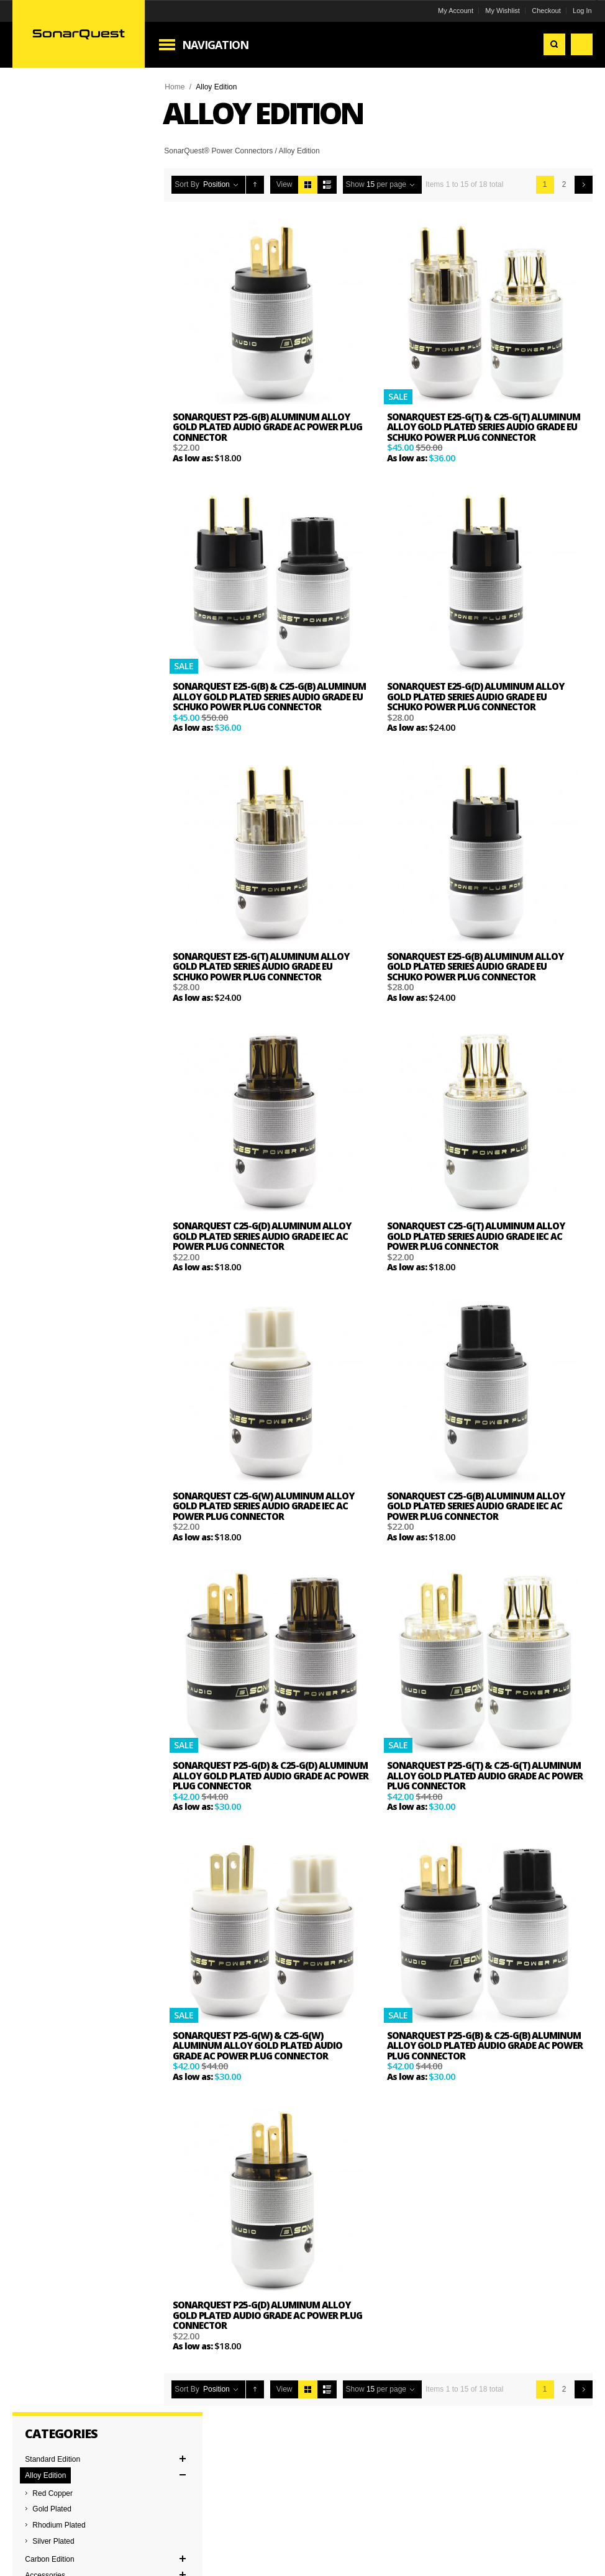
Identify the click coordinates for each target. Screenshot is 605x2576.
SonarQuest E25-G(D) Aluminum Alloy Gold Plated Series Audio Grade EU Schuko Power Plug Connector (475, 696)
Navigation (216, 44)
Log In (581, 10)
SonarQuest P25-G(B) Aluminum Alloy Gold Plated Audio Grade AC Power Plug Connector (268, 426)
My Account (455, 10)
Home (176, 87)
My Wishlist (501, 10)
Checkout (545, 10)
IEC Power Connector (62, 588)
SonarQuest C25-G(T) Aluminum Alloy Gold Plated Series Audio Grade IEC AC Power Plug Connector (476, 1235)
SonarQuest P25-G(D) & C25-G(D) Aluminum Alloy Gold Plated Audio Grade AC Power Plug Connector (271, 1775)
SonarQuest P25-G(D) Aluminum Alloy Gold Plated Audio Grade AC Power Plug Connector (268, 2314)
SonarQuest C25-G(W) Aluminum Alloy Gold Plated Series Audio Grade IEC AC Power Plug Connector (264, 1505)
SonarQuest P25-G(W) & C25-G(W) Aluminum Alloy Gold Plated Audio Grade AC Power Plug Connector (258, 2045)
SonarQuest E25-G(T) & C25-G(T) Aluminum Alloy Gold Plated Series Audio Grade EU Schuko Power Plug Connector (483, 426)
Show (356, 184)
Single (36, 681)
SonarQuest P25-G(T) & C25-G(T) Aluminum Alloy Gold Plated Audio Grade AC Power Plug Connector (484, 1775)
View (285, 184)
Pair (32, 665)
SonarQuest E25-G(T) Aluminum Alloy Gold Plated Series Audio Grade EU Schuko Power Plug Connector (262, 966)
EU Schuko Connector (63, 571)
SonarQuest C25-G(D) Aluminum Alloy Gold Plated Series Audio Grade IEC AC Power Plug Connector (263, 1235)
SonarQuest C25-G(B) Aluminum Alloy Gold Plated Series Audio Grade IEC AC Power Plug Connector (476, 1505)
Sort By (188, 184)
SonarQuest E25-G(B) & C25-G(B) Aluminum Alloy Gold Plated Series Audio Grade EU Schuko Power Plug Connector (270, 696)
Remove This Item (32, 344)
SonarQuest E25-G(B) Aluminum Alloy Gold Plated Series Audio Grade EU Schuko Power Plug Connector (475, 966)
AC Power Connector (61, 556)
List (327, 185)
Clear (46, 373)
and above (56, 467)
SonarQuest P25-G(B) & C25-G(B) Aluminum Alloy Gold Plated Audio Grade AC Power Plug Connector (484, 2045)
